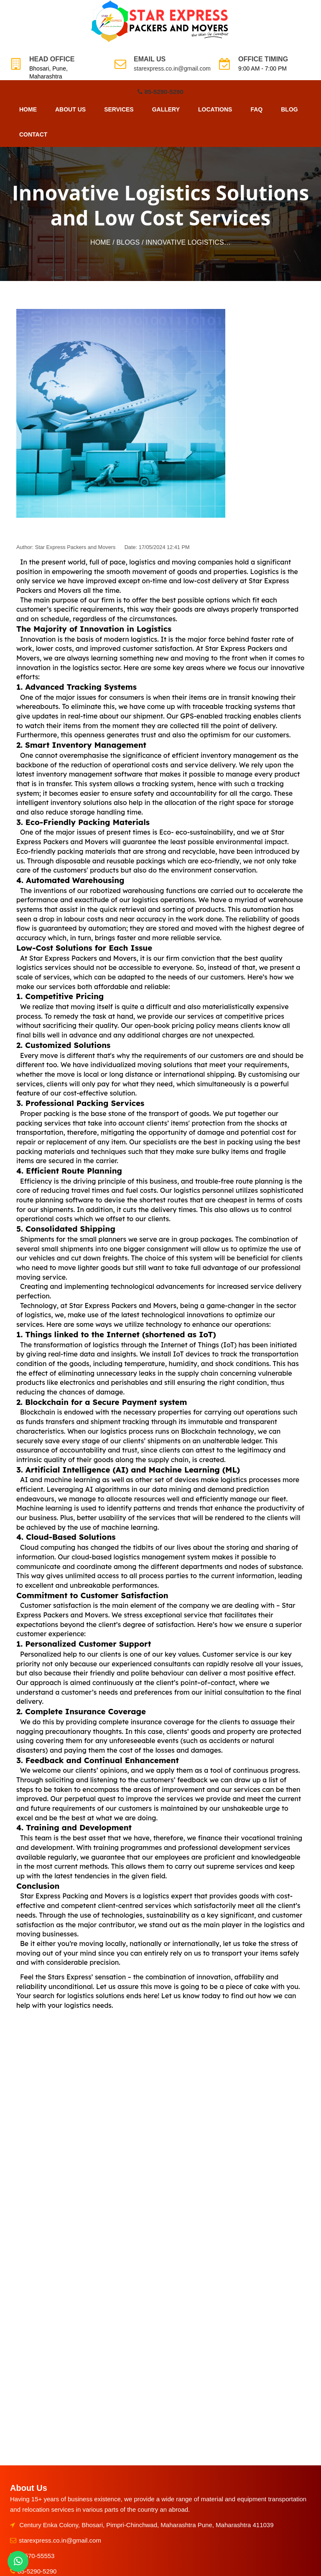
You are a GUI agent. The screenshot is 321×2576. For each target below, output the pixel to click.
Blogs (128, 242)
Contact (33, 134)
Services (119, 109)
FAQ (256, 109)
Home (28, 109)
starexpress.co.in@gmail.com (172, 68)
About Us (70, 109)
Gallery (166, 109)
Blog (289, 109)
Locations (215, 109)
